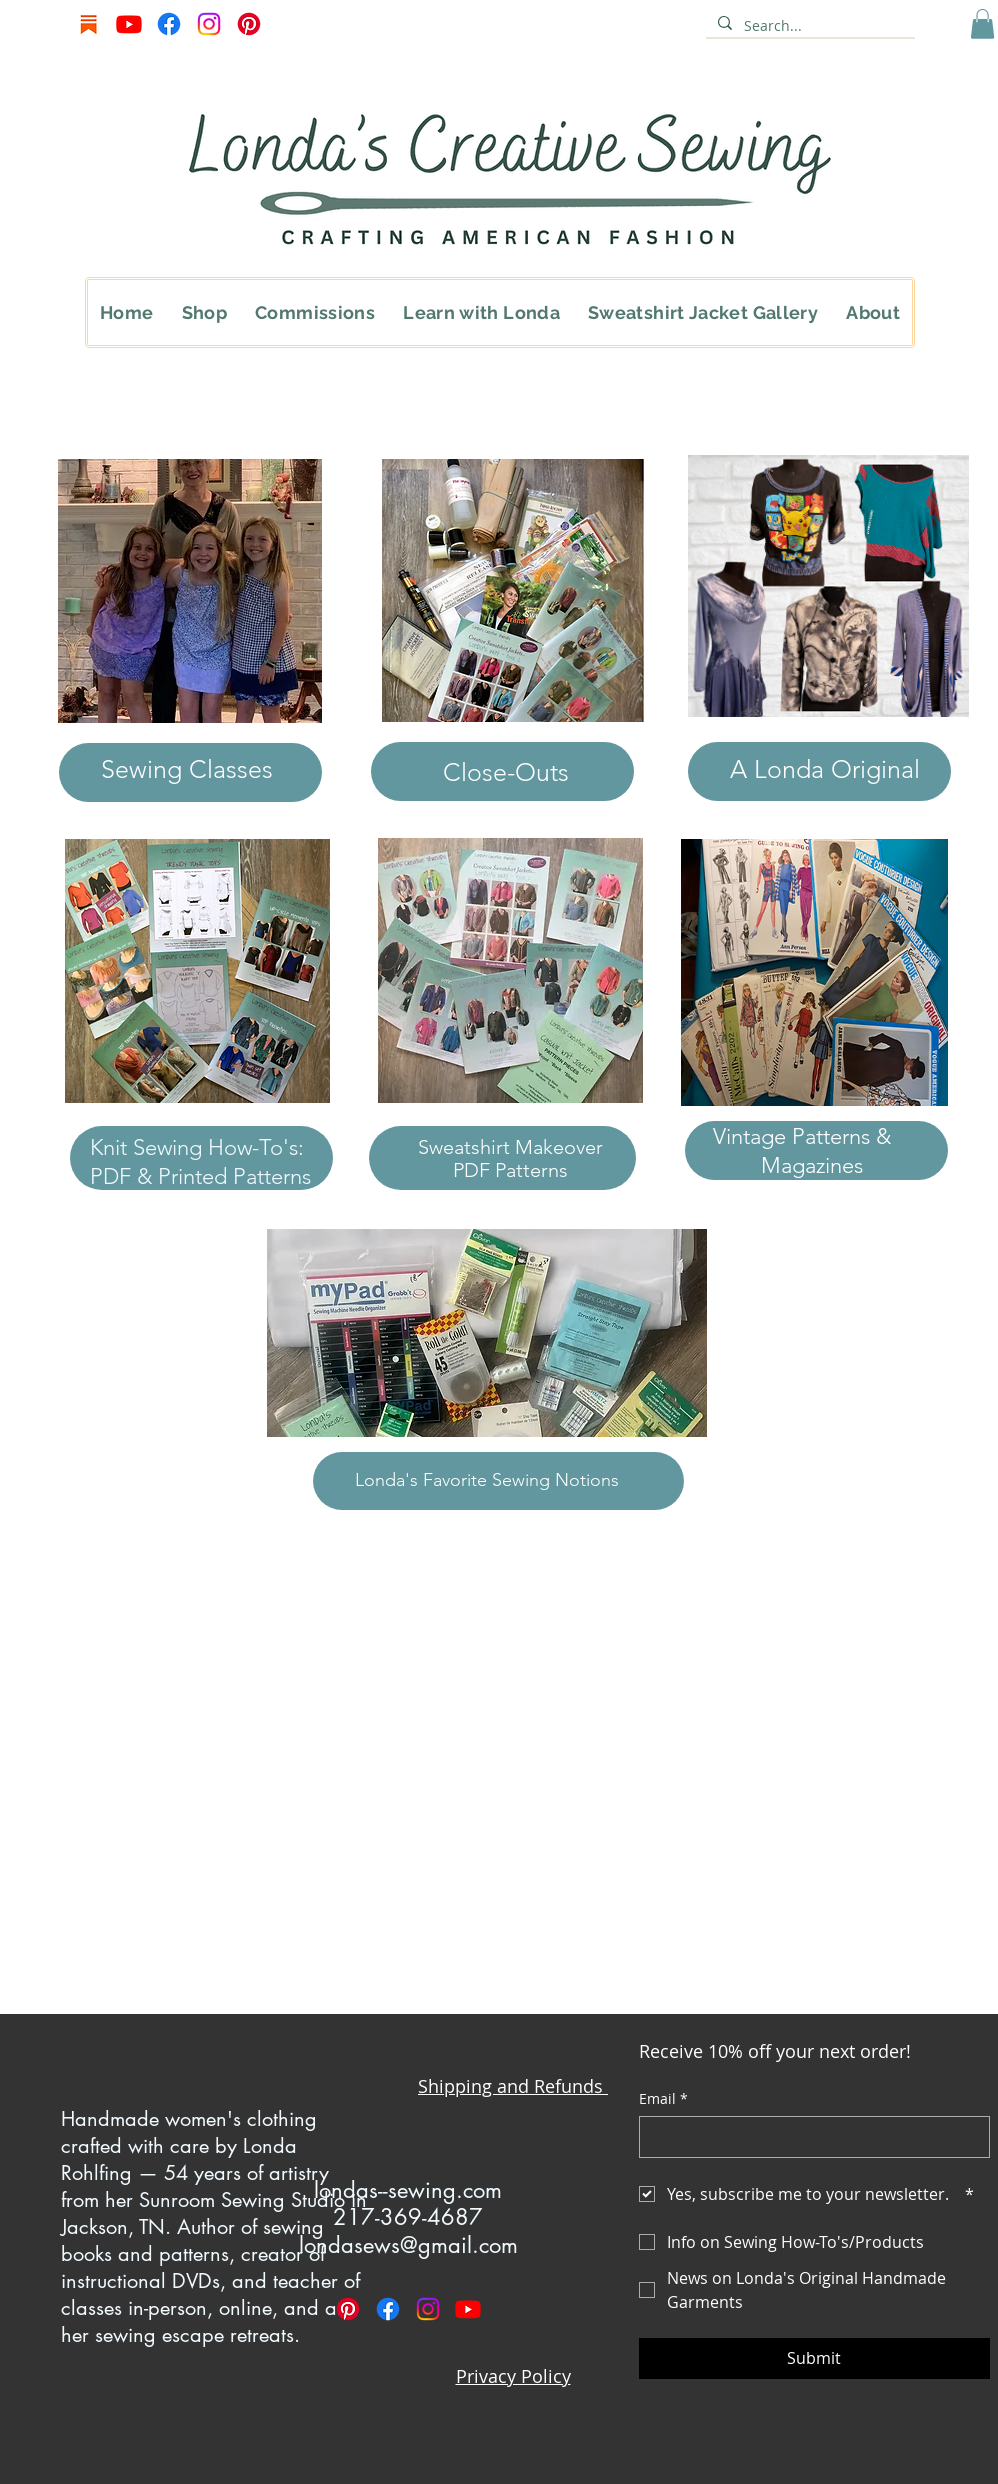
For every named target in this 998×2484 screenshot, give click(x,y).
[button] (982, 24)
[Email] (808, 2137)
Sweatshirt (466, 1147)
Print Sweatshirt (186, 1953)
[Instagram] (209, 24)
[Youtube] (129, 24)
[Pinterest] (249, 24)
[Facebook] (169, 24)
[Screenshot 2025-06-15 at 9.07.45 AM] (89, 24)
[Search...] (808, 26)
